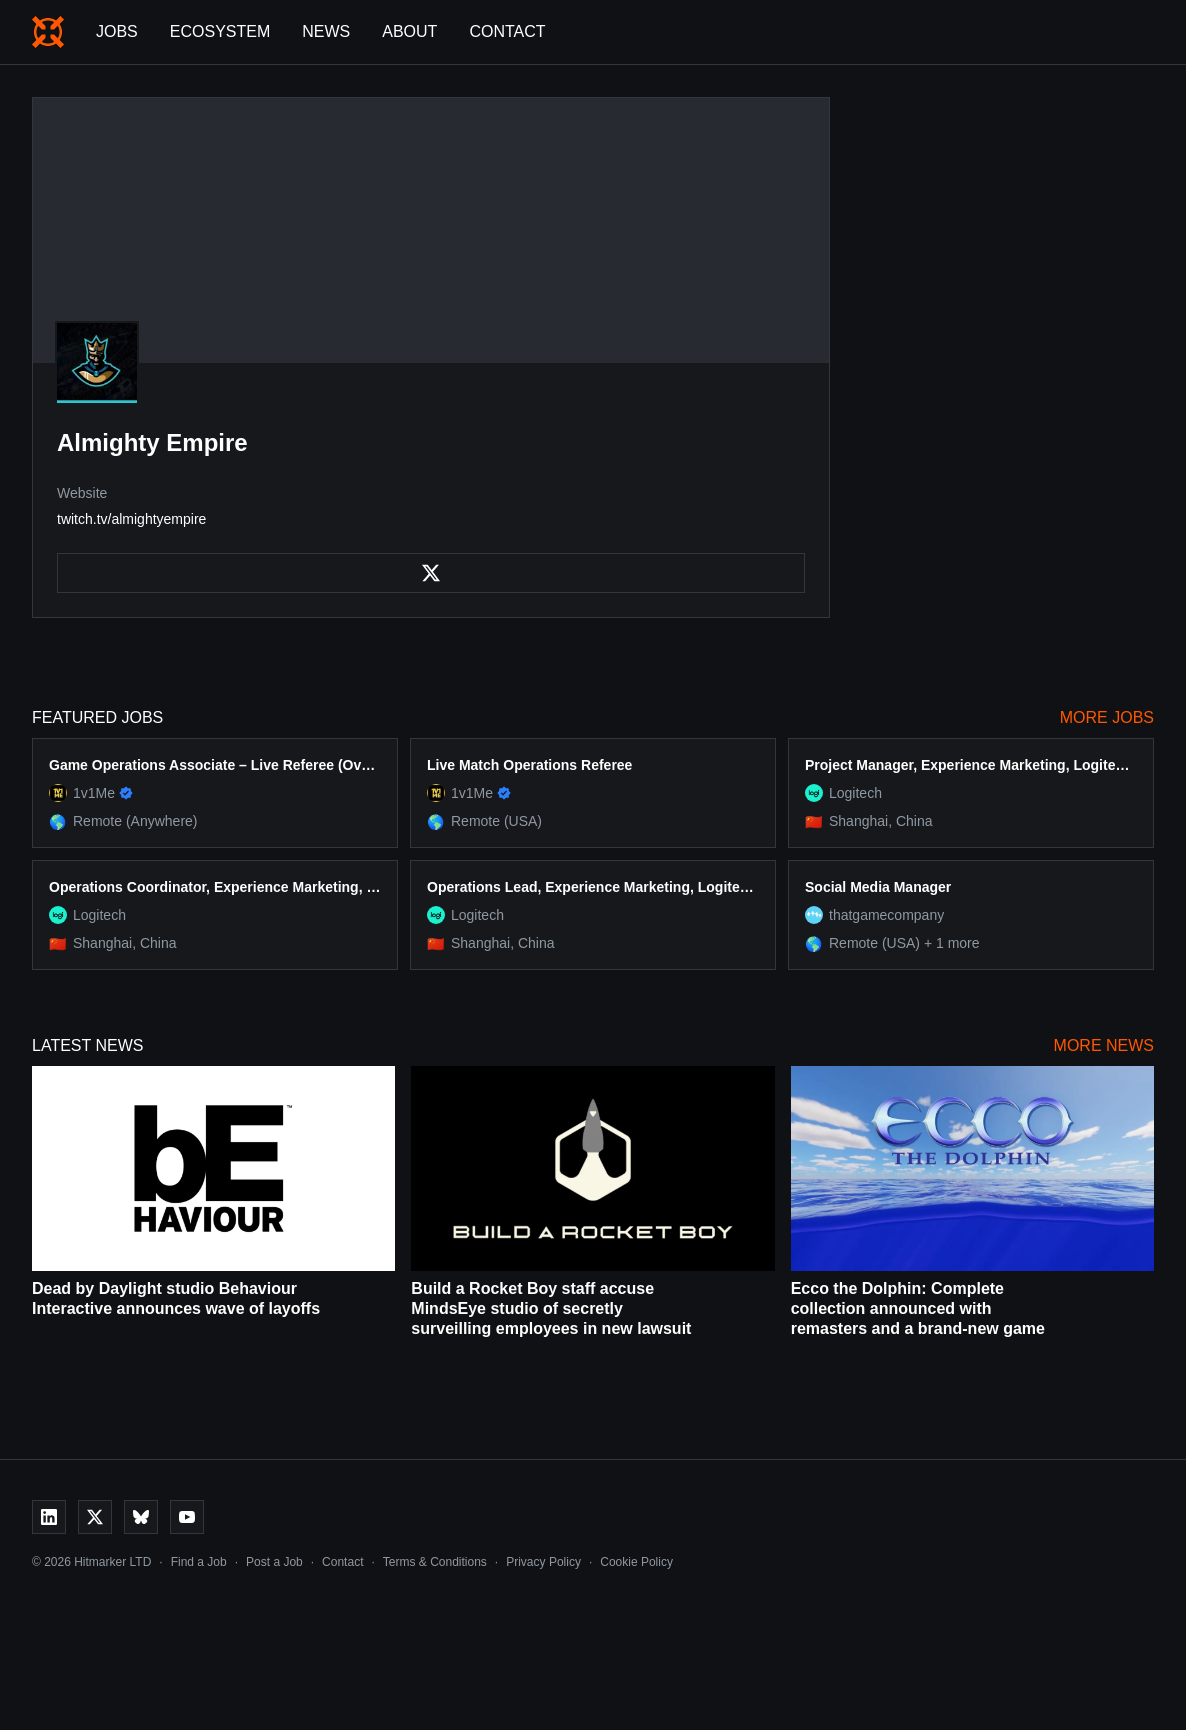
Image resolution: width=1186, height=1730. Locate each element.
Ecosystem (220, 31)
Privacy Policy (543, 1562)
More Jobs (1107, 717)
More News (1104, 1045)
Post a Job (274, 1562)
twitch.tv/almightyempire (131, 519)
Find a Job (199, 1562)
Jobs (117, 31)
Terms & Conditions (435, 1562)
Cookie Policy (636, 1562)
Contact (507, 31)
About (409, 31)
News (326, 31)
